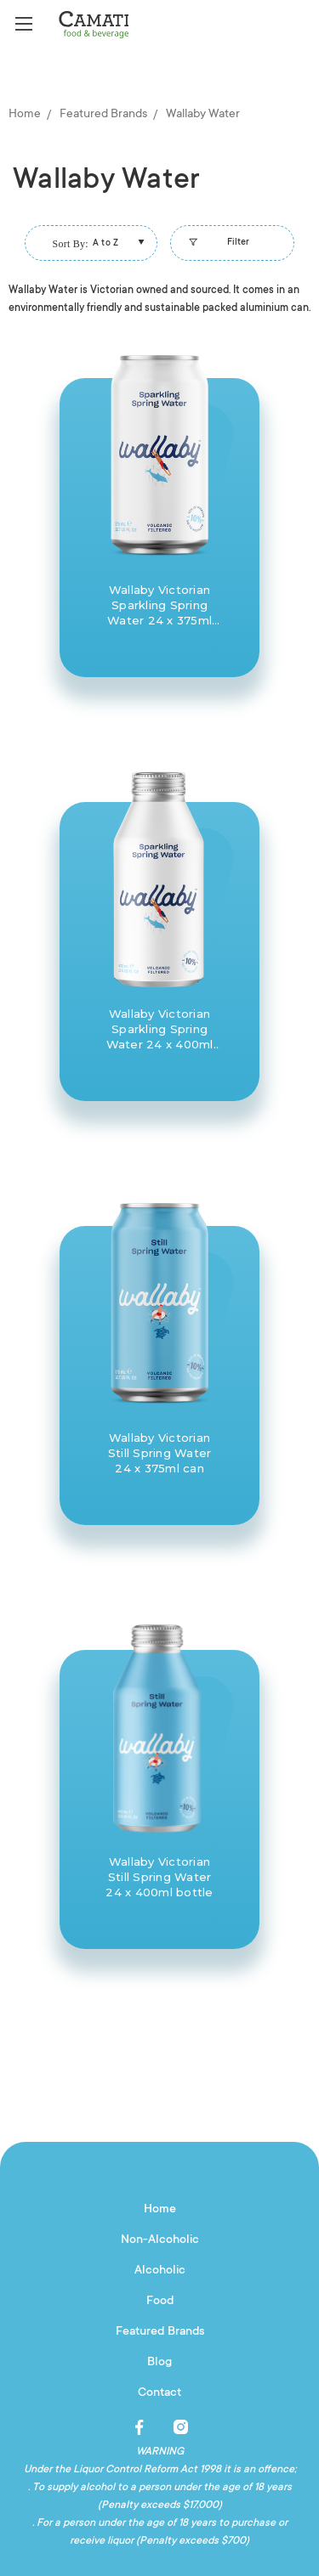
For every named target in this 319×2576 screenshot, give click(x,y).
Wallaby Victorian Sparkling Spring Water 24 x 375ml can (159, 605)
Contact (159, 2393)
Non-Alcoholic (160, 2240)
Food (160, 2301)
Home (160, 2210)
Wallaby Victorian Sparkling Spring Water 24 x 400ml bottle (160, 1029)
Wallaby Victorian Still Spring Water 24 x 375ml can (160, 1453)
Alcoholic (159, 2271)
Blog (159, 2363)
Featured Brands (160, 2332)
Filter (216, 247)
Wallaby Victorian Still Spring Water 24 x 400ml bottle (159, 1877)
